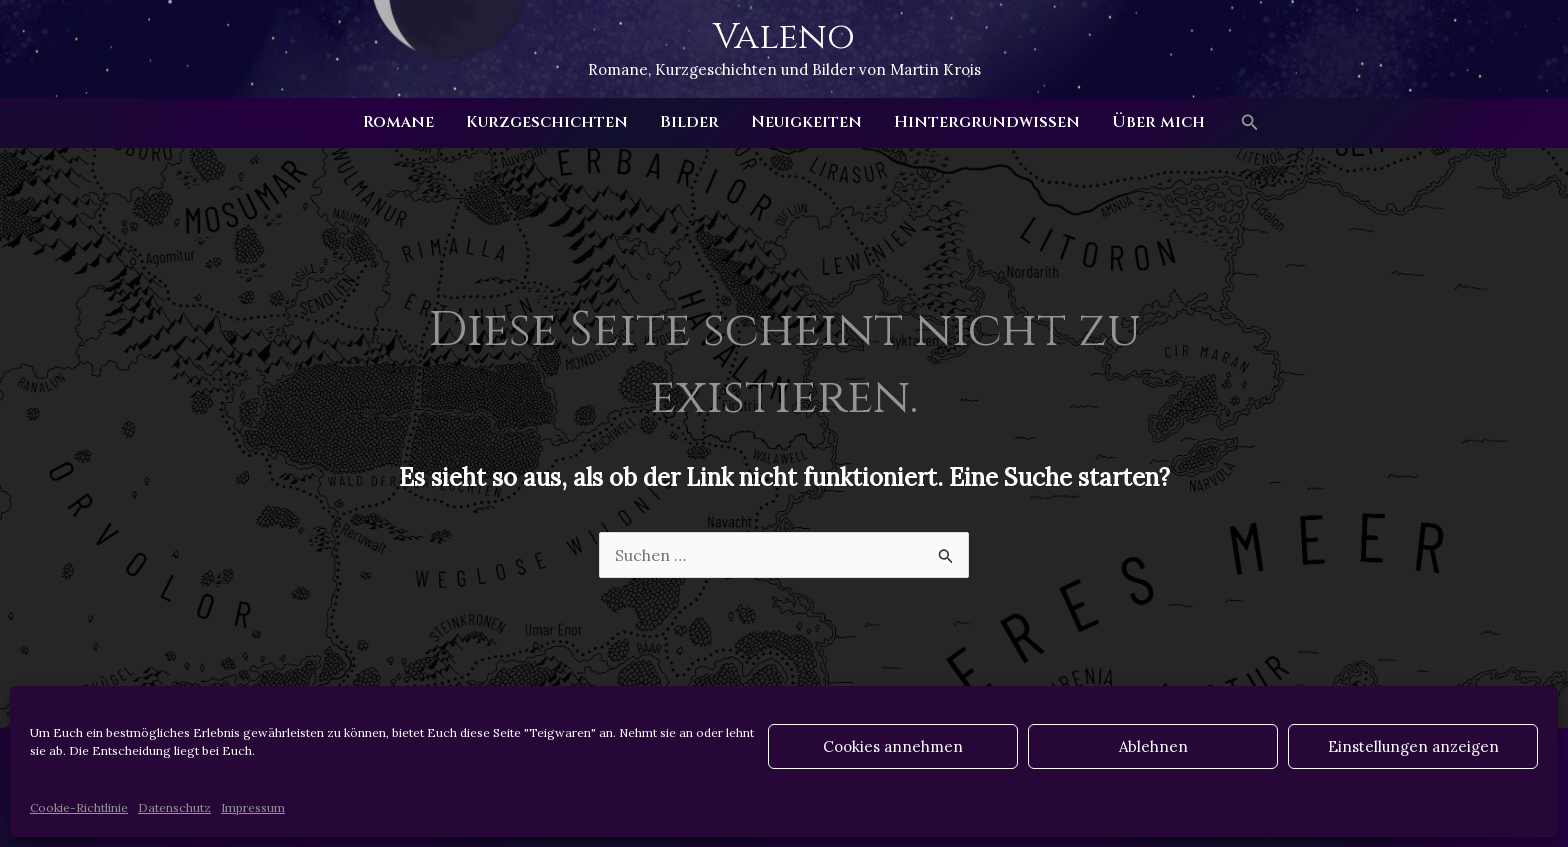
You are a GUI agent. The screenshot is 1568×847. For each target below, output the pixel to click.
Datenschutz (174, 807)
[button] (1250, 123)
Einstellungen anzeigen (1413, 746)
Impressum (253, 807)
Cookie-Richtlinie (79, 807)
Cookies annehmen (893, 746)
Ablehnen (1153, 746)
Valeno (784, 37)
